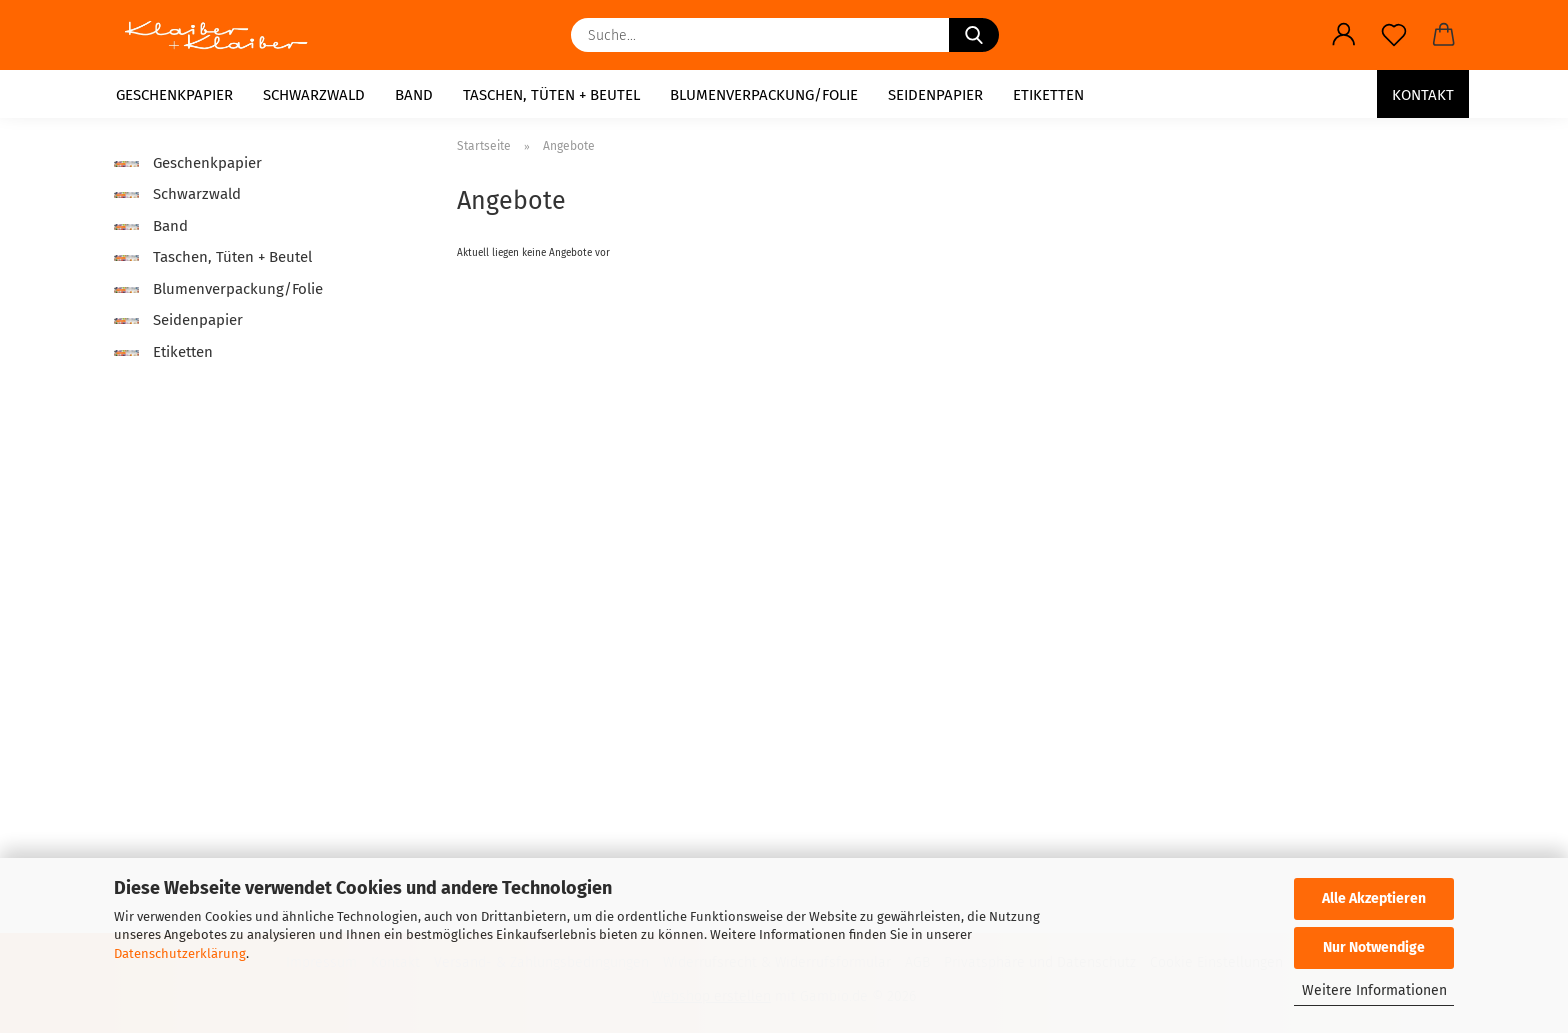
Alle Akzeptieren (1374, 898)
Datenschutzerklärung (180, 953)
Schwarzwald (314, 95)
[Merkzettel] (1394, 35)
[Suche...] (974, 35)
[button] (1344, 35)
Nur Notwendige (1374, 947)
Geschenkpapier (174, 95)
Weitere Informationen (1374, 990)
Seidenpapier (935, 95)
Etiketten (1048, 95)
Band (414, 95)
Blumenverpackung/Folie (764, 95)
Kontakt (1423, 95)
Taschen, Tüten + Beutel (551, 95)
